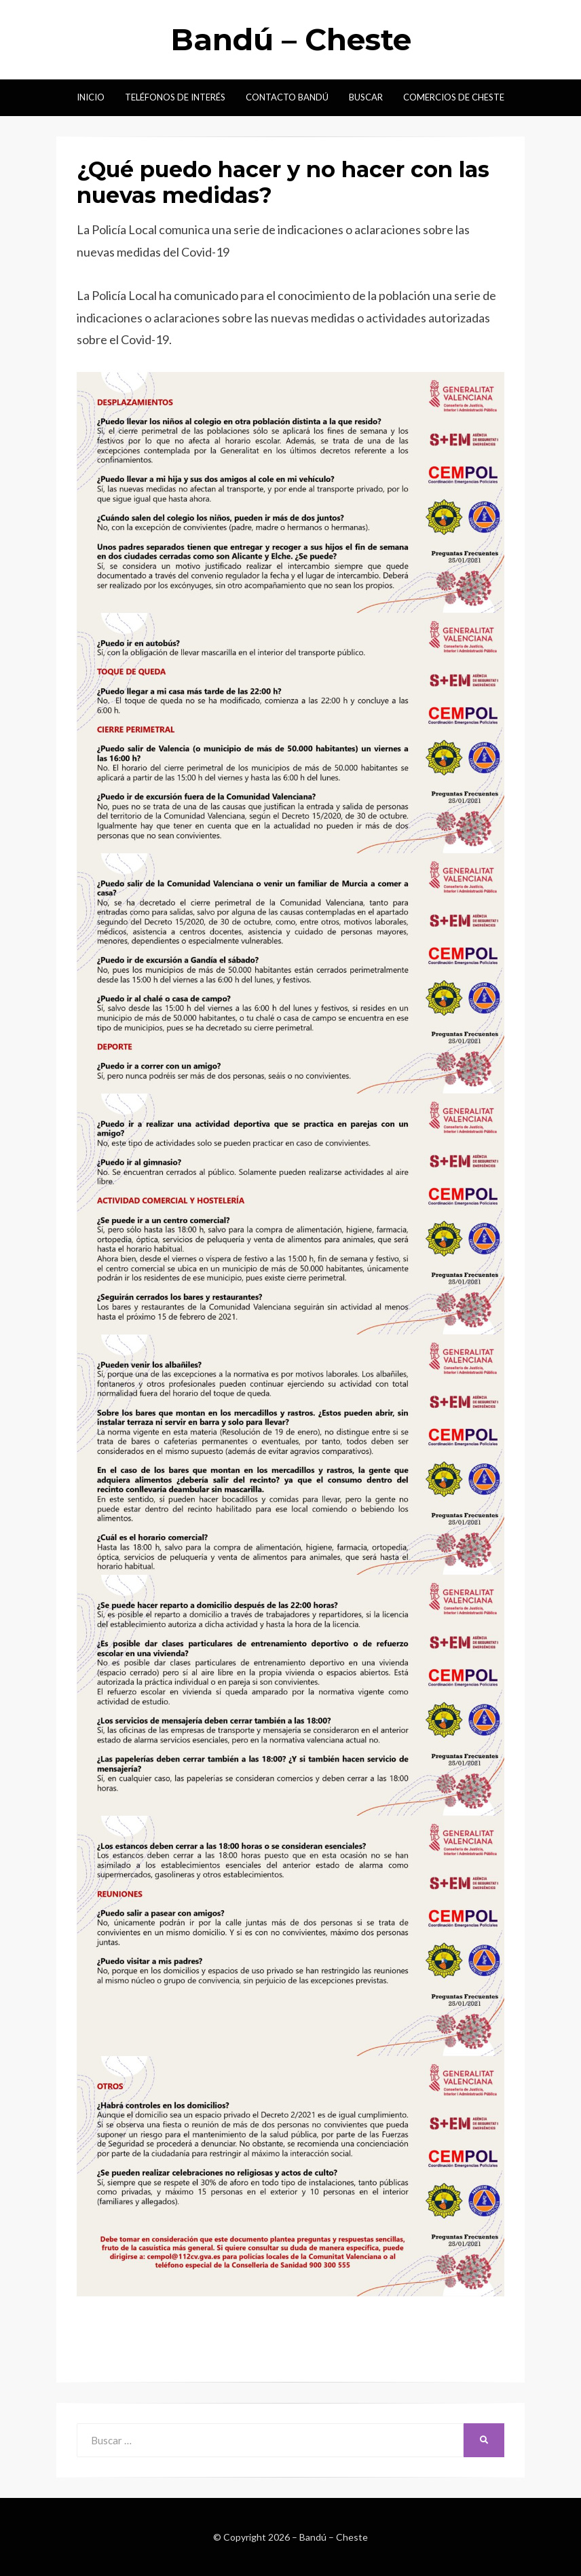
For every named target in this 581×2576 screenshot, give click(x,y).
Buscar (366, 97)
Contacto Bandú (287, 97)
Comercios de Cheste (453, 97)
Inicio (91, 97)
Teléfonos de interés (175, 97)
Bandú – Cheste (290, 39)
